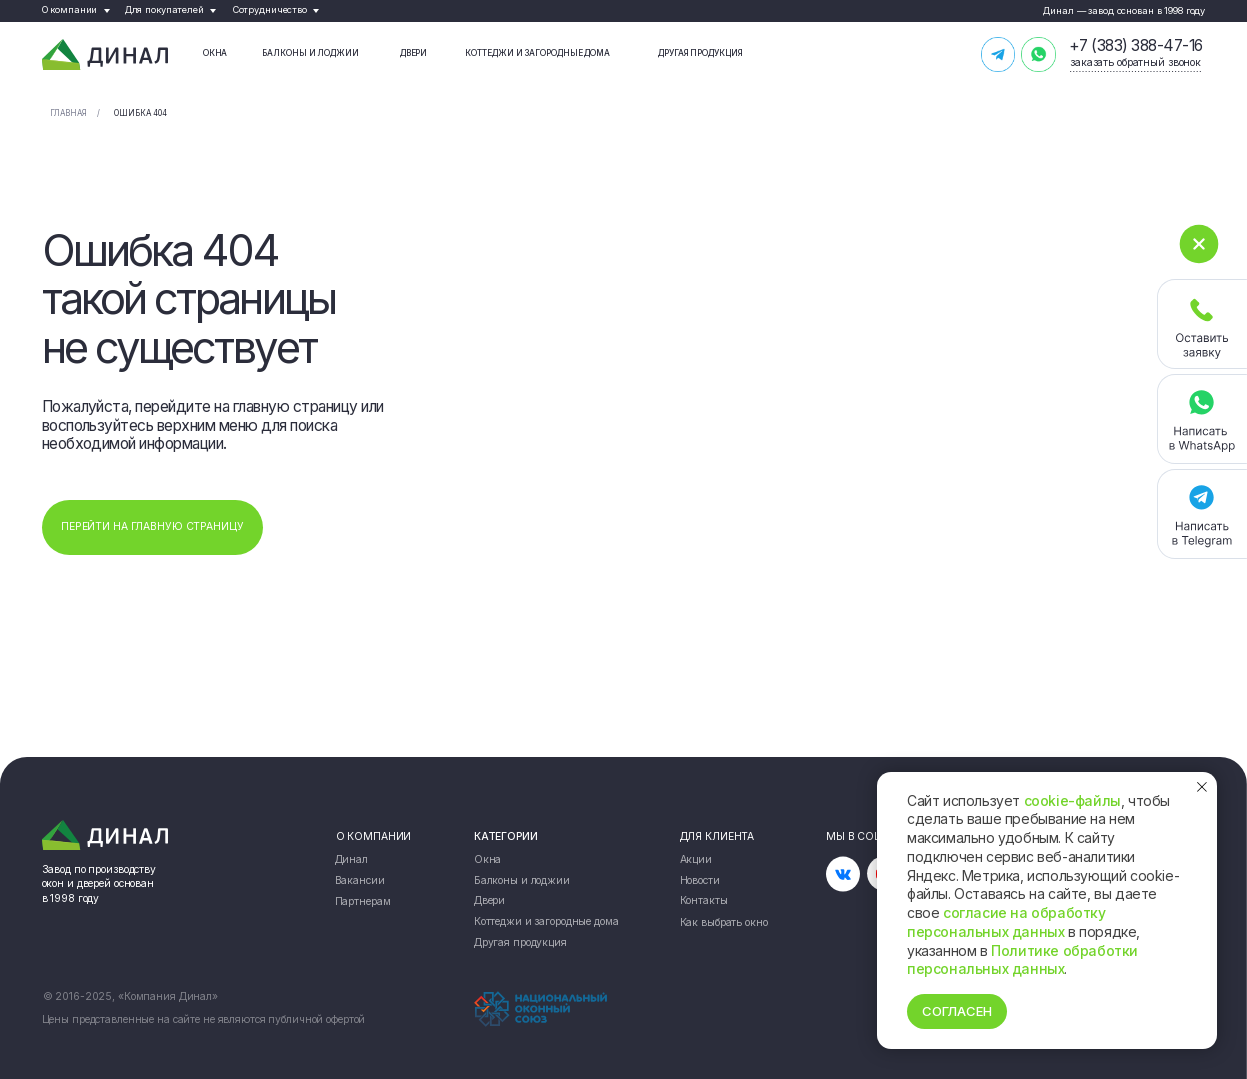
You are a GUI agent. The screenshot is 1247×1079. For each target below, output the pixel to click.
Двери (414, 53)
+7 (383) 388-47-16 (1136, 46)
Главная (68, 113)
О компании (70, 9)
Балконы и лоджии (310, 53)
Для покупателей (164, 9)
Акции (696, 859)
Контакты (704, 901)
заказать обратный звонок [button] (1135, 62)
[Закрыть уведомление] (1202, 787)
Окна (215, 53)
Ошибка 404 (140, 113)
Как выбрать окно (724, 922)
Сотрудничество (270, 9)
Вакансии (360, 880)
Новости (700, 880)
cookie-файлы (1072, 800)
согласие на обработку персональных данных (1006, 922)
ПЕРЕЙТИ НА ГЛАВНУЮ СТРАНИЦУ (152, 526)
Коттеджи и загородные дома (537, 53)
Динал (351, 859)
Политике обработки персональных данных (1022, 960)
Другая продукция (700, 53)
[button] (1202, 324)
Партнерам (363, 901)
